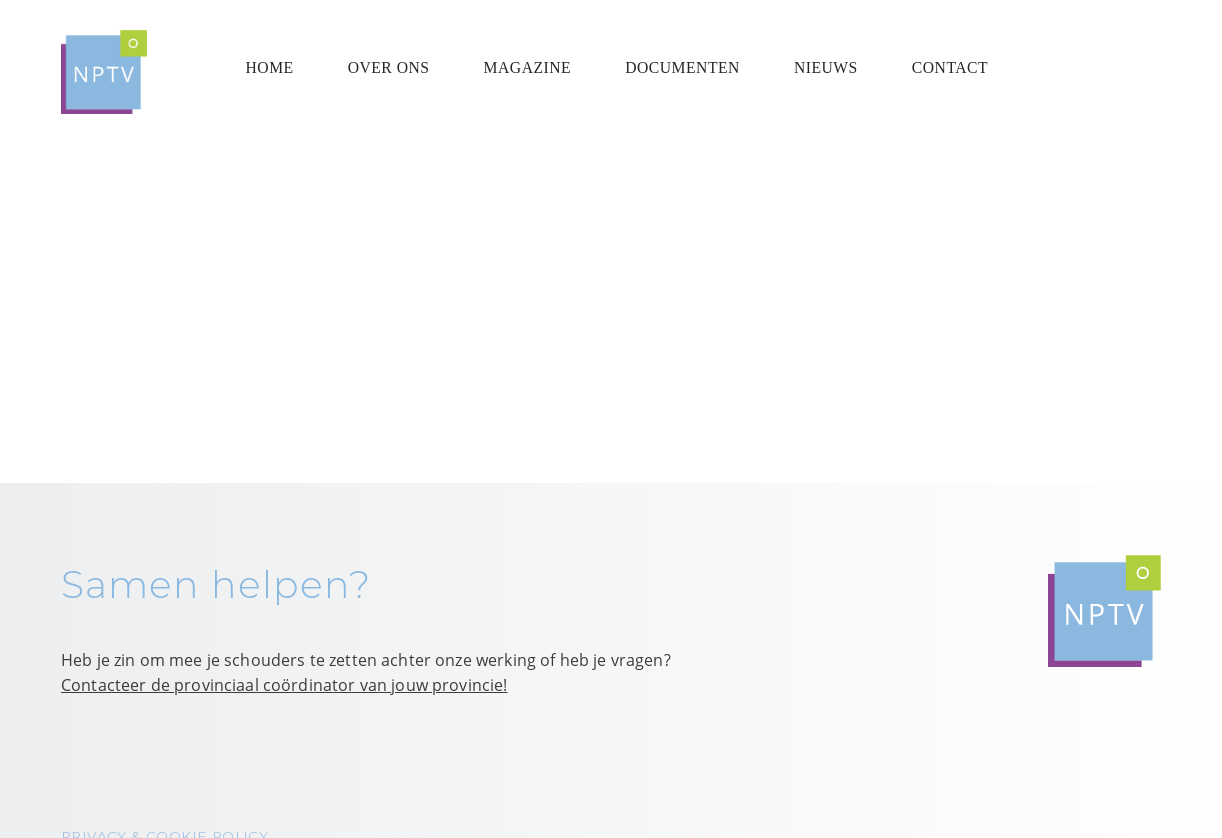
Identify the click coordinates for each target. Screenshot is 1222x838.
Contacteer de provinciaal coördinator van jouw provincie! (284, 685)
